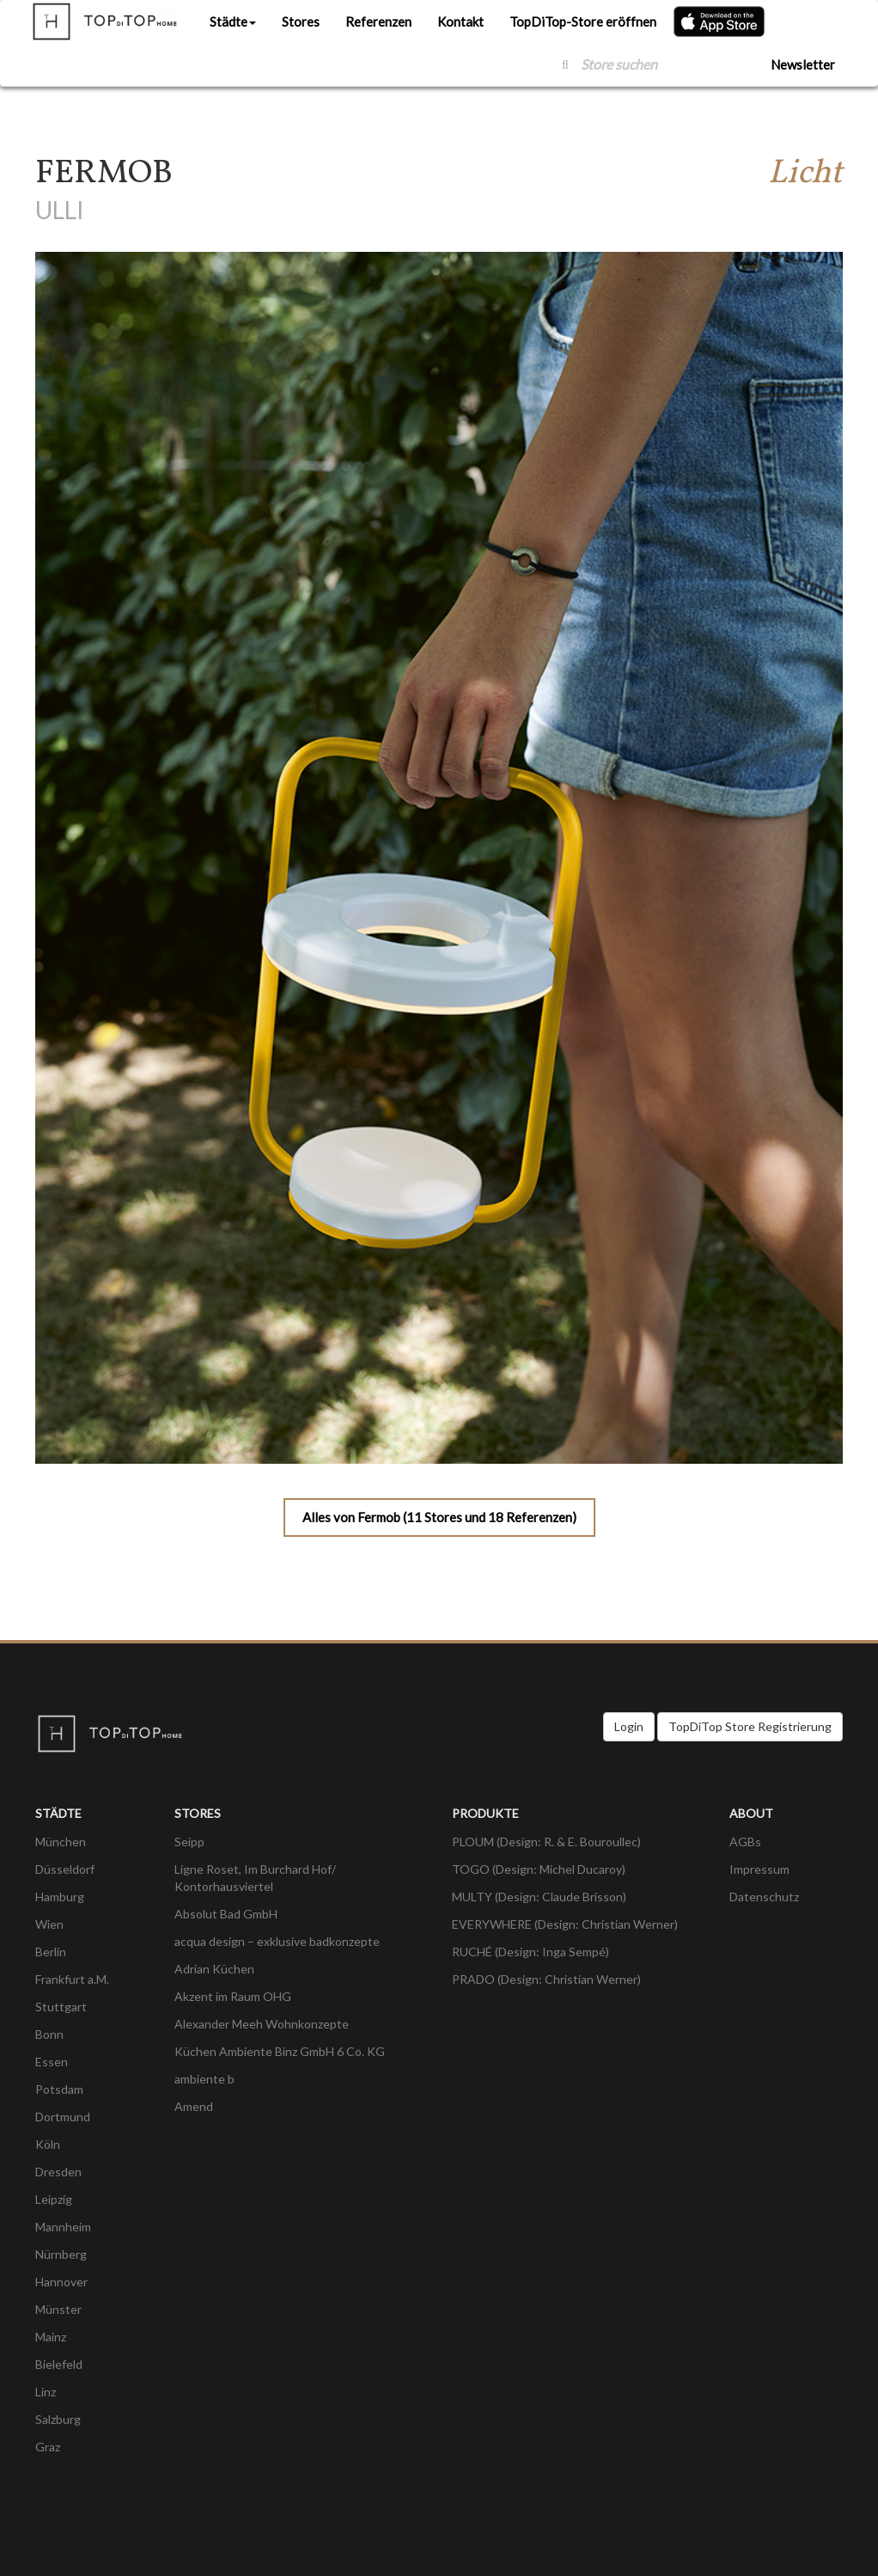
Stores (301, 21)
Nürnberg (61, 2254)
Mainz (50, 2336)
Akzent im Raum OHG (232, 1996)
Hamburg (59, 1896)
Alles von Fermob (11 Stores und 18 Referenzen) (439, 1517)
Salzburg (58, 2419)
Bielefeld (58, 2364)
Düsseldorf (65, 1869)
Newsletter (803, 64)
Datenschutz (764, 1896)
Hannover (61, 2281)
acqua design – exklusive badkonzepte (277, 1941)
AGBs (745, 1841)
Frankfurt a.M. (72, 1979)
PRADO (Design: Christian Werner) (546, 1979)
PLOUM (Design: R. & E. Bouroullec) (546, 1841)
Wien (49, 1924)
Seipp (189, 1841)
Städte (233, 21)
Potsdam (59, 2089)
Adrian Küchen (214, 1968)
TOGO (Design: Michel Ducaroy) (538, 1869)
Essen (51, 2061)
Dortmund (62, 2116)
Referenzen (378, 21)
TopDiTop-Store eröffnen (582, 21)
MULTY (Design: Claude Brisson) (539, 1896)
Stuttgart (61, 2006)
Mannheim (63, 2226)
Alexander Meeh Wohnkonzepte (261, 2023)
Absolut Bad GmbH (225, 1913)
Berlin (50, 1951)
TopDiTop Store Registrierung (750, 1726)
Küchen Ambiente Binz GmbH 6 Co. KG (279, 2051)
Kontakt (460, 21)
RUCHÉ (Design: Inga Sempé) (530, 1951)
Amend (193, 2106)
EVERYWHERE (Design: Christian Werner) (565, 1924)
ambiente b (204, 2078)
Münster (58, 2309)
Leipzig (53, 2199)
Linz (45, 2391)
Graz (47, 2446)
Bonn (49, 2034)
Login (628, 1726)
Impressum (759, 1869)
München (60, 1841)
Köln (47, 2144)
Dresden (58, 2171)
